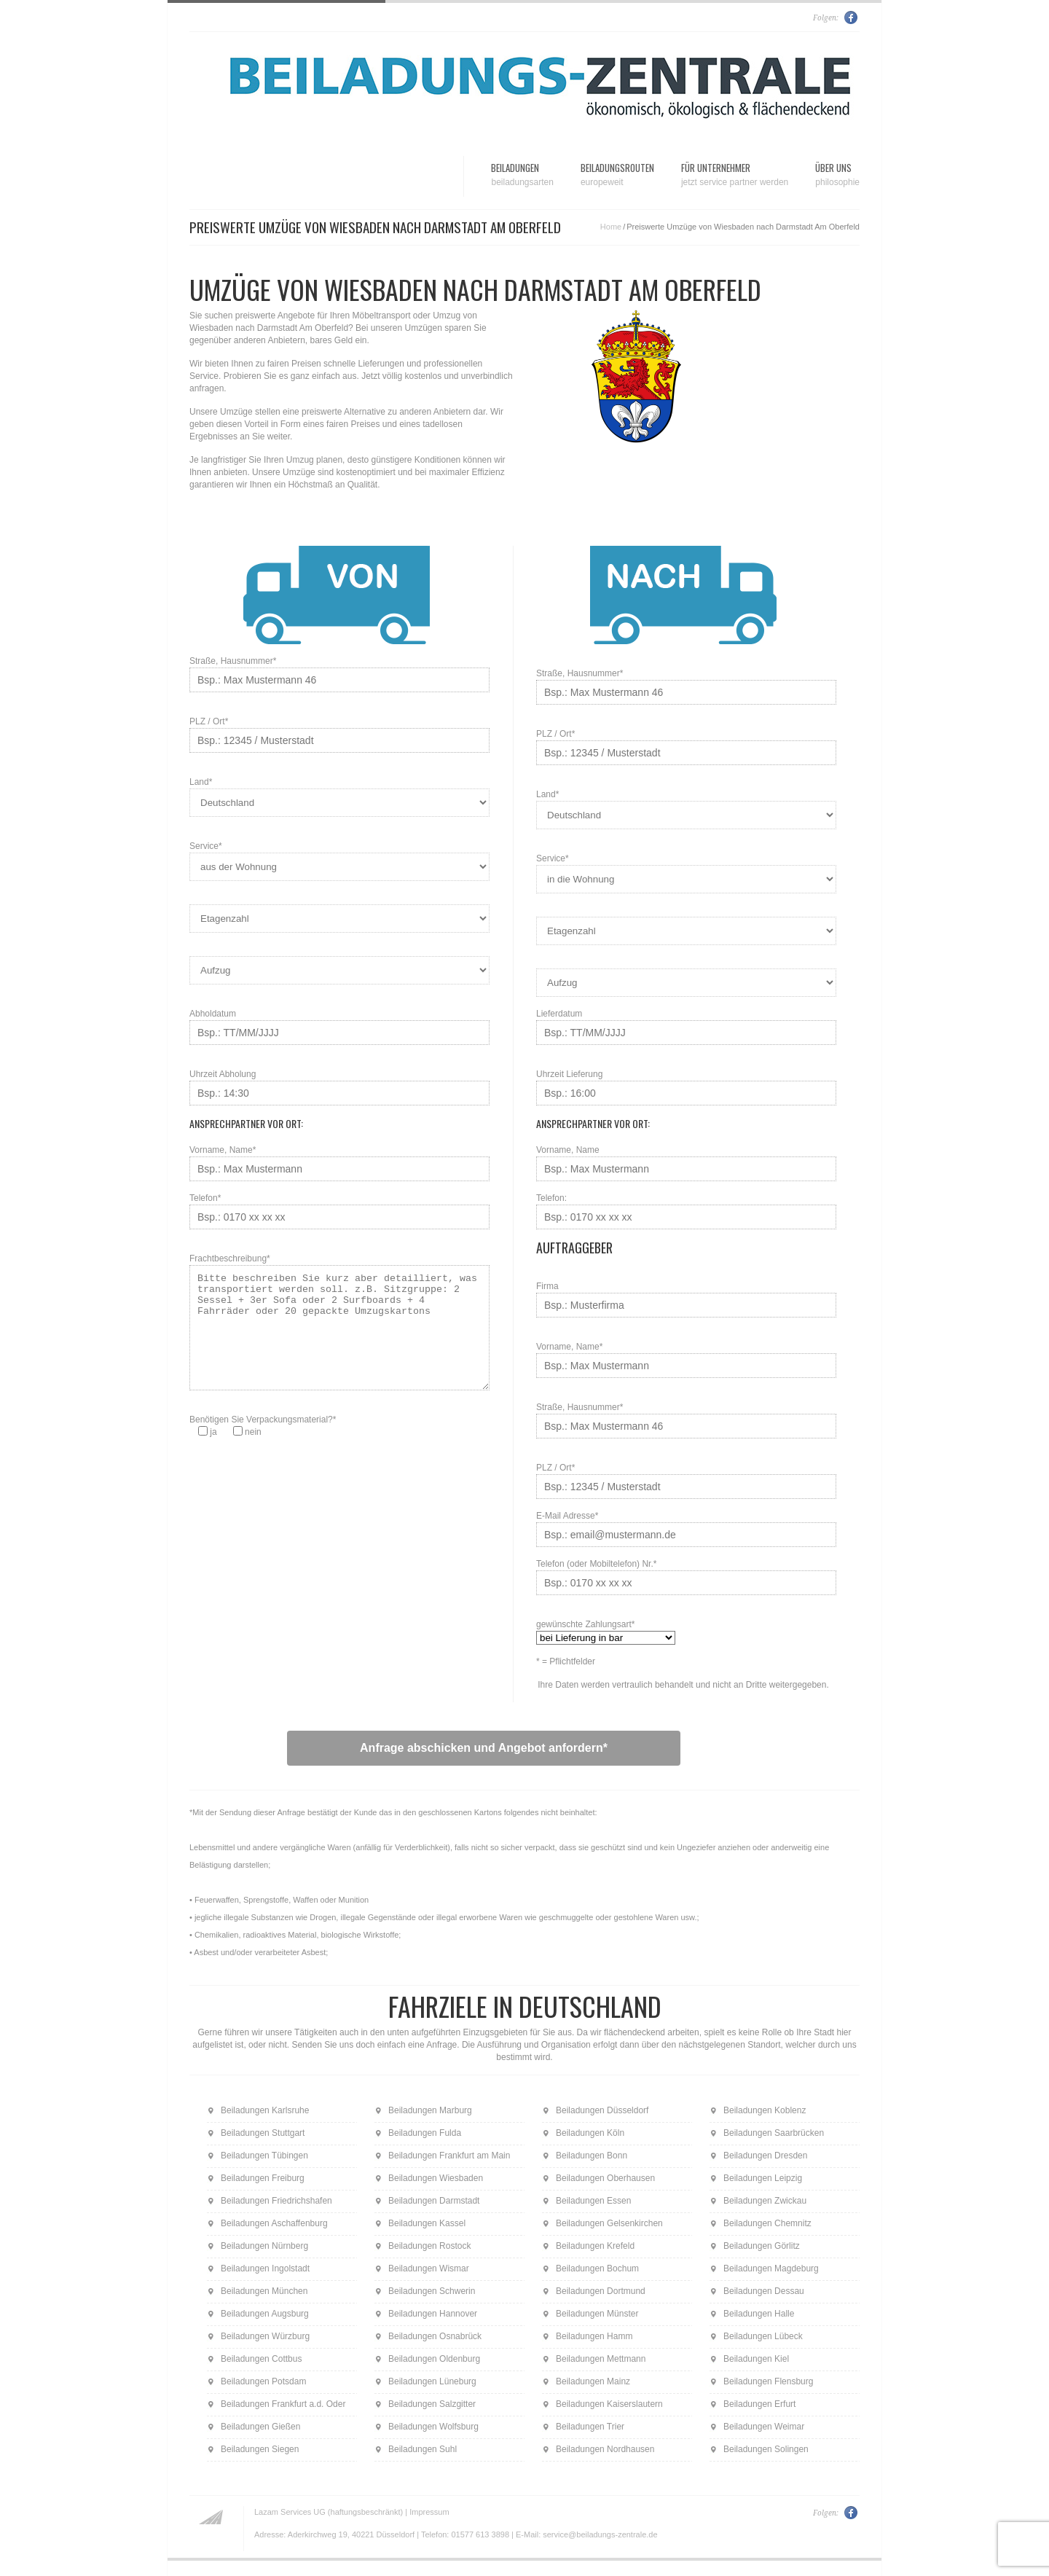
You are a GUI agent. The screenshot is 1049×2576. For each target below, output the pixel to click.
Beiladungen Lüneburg (432, 2381)
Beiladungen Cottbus (261, 2359)
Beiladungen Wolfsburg (433, 2427)
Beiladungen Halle (758, 2314)
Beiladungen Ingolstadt (265, 2268)
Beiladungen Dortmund (600, 2291)
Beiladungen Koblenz (764, 2110)
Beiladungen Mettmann (600, 2359)
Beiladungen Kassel (426, 2223)
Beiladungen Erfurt (759, 2404)
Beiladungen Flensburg (768, 2381)
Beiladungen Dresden (765, 2155)
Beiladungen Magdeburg (771, 2268)
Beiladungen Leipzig (762, 2178)
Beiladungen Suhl (422, 2449)
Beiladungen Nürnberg (264, 2246)
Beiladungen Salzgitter (432, 2404)
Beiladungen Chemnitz (767, 2223)
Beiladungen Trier (590, 2427)
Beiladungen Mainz (593, 2381)
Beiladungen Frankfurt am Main (449, 2155)
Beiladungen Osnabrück (435, 2336)
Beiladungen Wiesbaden (435, 2178)
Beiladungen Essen (593, 2201)
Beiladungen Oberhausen (605, 2178)
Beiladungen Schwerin (431, 2291)
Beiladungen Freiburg (263, 2178)
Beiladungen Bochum (597, 2268)
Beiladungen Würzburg (265, 2336)
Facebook (852, 17)
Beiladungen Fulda (424, 2133)
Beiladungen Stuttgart (263, 2133)
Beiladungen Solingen (766, 2449)
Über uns (837, 174)
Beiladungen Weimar (763, 2427)
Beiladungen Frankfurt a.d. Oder (283, 2404)
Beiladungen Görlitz (761, 2246)
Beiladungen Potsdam (263, 2381)
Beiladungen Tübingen (264, 2155)
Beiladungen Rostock (429, 2246)
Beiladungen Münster (597, 2314)
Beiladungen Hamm (594, 2336)
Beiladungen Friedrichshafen (276, 2201)
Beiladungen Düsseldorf (602, 2110)
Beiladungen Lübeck (763, 2336)
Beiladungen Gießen (260, 2427)
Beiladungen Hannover (432, 2314)
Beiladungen (522, 174)
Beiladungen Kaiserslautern (609, 2404)
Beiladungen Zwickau (764, 2201)
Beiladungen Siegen (260, 2449)
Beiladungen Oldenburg (434, 2359)
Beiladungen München (264, 2291)
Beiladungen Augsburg (265, 2314)
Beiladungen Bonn (591, 2155)
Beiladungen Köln (590, 2133)
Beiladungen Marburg (430, 2110)
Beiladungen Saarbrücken (773, 2133)
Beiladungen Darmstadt (433, 2201)
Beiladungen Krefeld (595, 2246)
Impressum (429, 2512)
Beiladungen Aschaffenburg (274, 2223)
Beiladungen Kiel (756, 2359)
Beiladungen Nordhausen (605, 2449)
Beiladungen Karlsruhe (265, 2110)
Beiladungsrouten (617, 174)
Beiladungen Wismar (428, 2268)
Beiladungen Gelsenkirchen (609, 2223)
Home (610, 226)
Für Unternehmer (734, 174)
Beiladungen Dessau (763, 2291)
